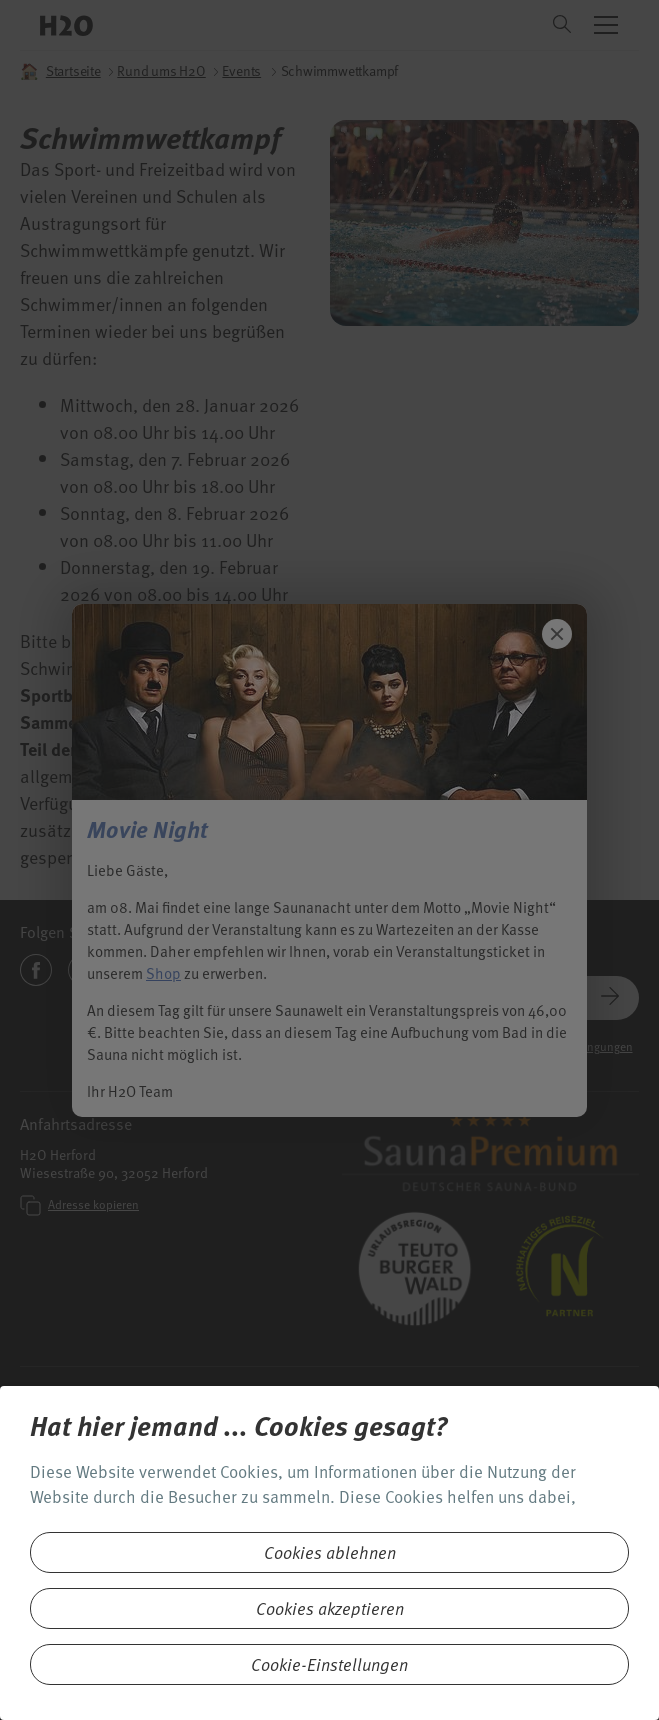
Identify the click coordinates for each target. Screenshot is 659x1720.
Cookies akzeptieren (330, 1608)
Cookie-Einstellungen (329, 1664)
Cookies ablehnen (330, 1552)
